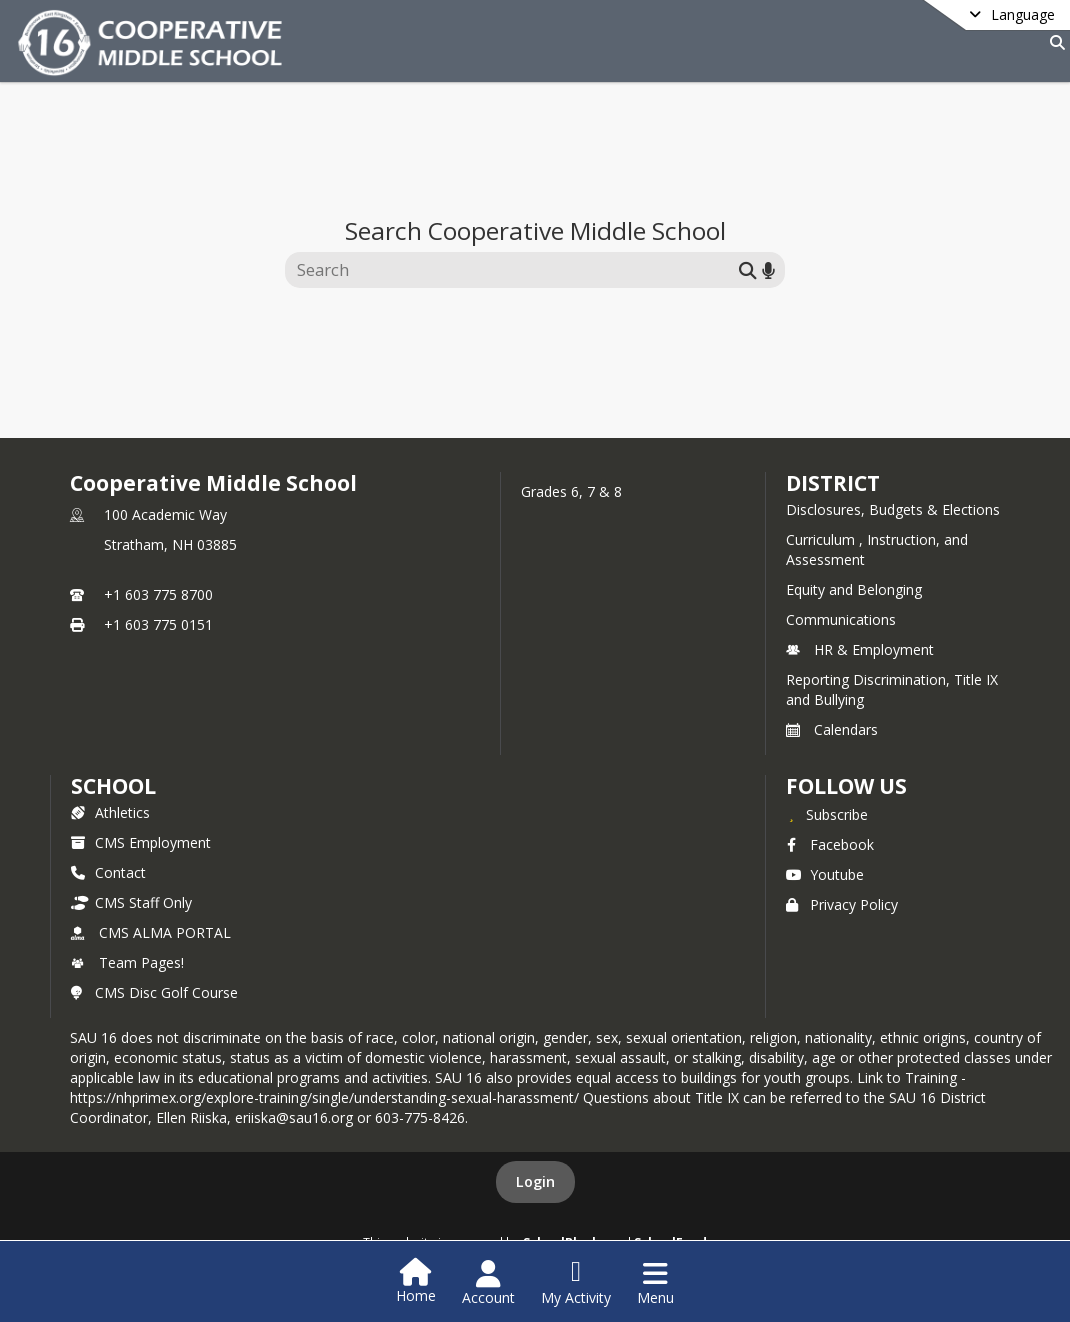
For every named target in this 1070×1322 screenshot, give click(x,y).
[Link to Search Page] (1053, 42)
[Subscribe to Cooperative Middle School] (827, 814)
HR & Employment (860, 649)
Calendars (832, 729)
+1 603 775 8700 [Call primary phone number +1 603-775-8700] (158, 594)
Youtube (825, 874)
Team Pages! (127, 962)
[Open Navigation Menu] (655, 1283)
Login (535, 1181)
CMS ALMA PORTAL (151, 932)
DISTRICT (833, 483)
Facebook (830, 844)
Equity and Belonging (854, 589)
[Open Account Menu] (488, 1283)
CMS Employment (141, 842)
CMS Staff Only (131, 902)
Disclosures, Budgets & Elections (893, 509)
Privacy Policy (842, 904)
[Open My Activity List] (576, 1283)
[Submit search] (748, 269)
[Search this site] (514, 270)
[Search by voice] (768, 269)
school (113, 786)
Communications (841, 619)
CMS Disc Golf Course (154, 992)
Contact (108, 872)
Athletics (110, 812)
